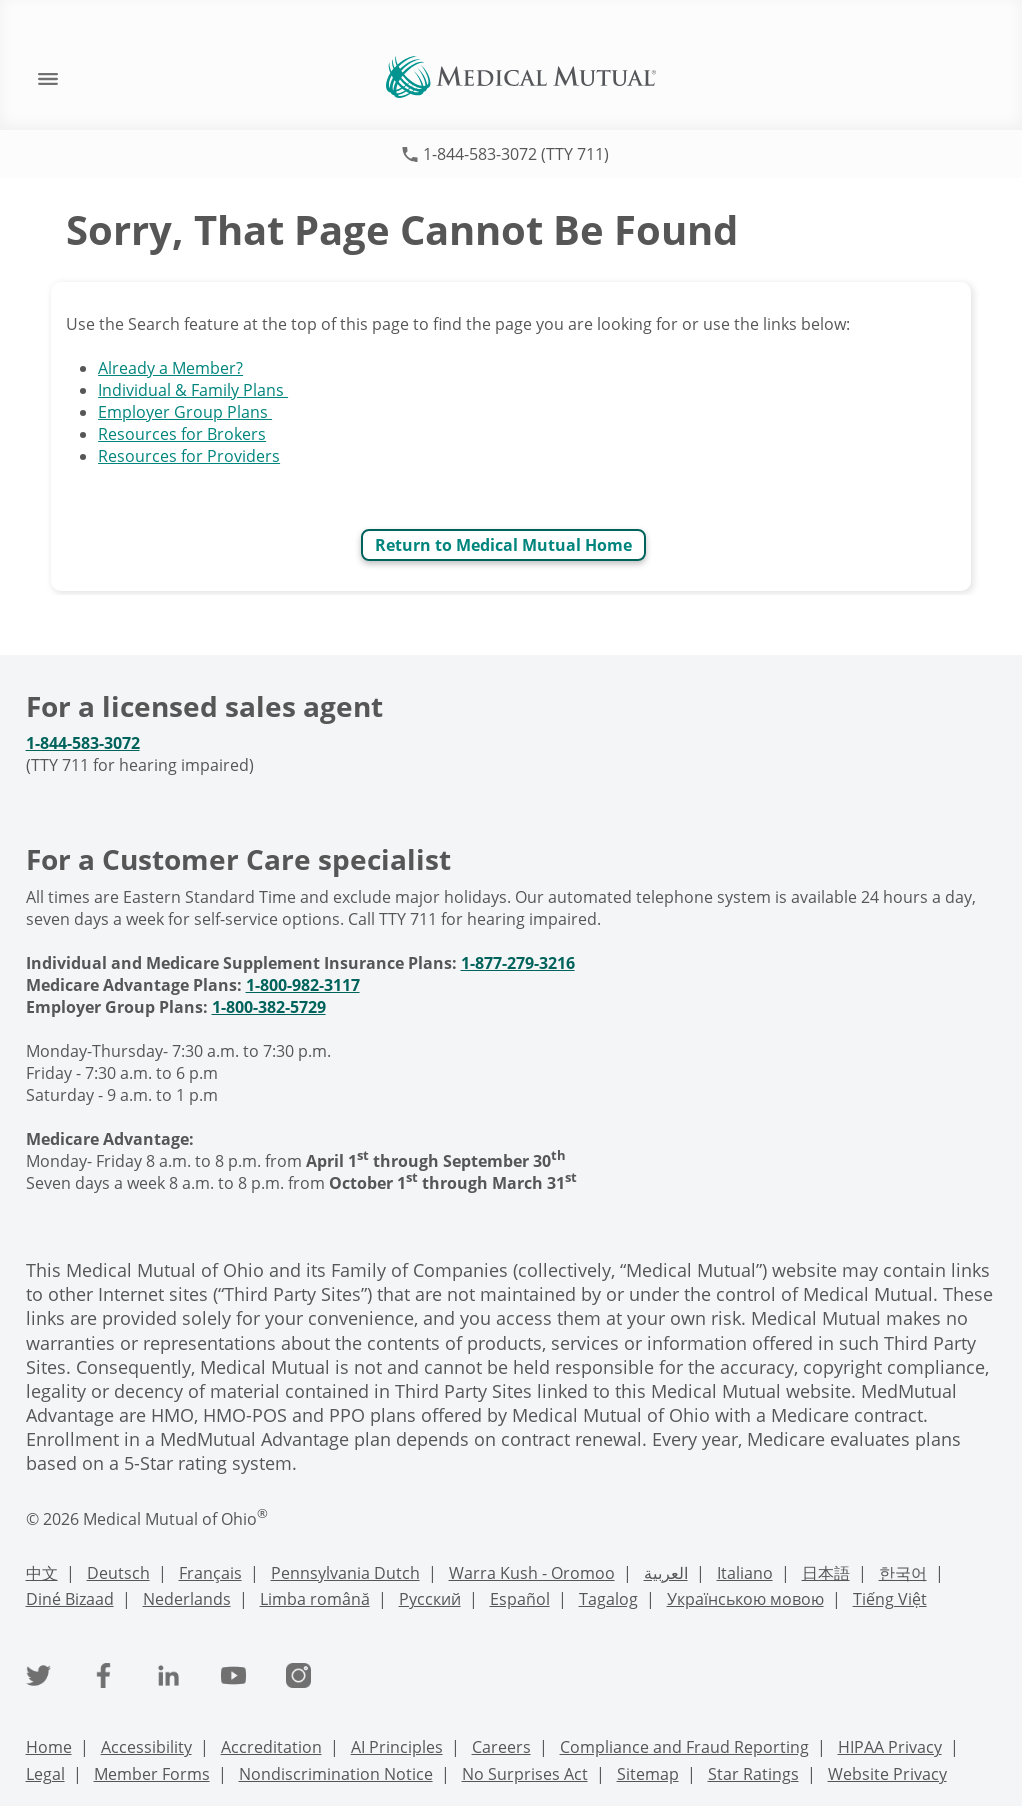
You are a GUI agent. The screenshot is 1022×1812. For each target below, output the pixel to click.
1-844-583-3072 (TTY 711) (516, 154)
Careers (501, 1747)
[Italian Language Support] (745, 1575)
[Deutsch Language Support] (118, 1575)
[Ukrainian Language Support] (745, 1601)
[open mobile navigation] (38, 77)
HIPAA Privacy (890, 1747)
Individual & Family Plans (193, 390)
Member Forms (152, 1774)
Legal (45, 1774)
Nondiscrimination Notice (336, 1774)
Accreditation (271, 1747)
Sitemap (648, 1774)
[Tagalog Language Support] (608, 1601)
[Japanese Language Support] (826, 1575)
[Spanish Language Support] (520, 1601)
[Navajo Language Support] (70, 1601)
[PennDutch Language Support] (345, 1575)
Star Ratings (753, 1774)
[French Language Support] (210, 1575)
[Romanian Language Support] (315, 1601)
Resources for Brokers (182, 434)
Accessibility (146, 1747)
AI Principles (397, 1747)
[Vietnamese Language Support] (890, 1601)
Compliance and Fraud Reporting (684, 1747)
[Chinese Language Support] (42, 1575)
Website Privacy (887, 1774)
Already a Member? (170, 368)
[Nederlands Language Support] (187, 1601)
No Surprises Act (525, 1774)
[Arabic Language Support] (666, 1575)
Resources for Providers (189, 456)
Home (49, 1747)
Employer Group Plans (185, 412)
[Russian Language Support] (430, 1601)
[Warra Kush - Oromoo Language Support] (532, 1575)
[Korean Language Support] (903, 1575)
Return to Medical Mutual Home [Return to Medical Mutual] (503, 545)
